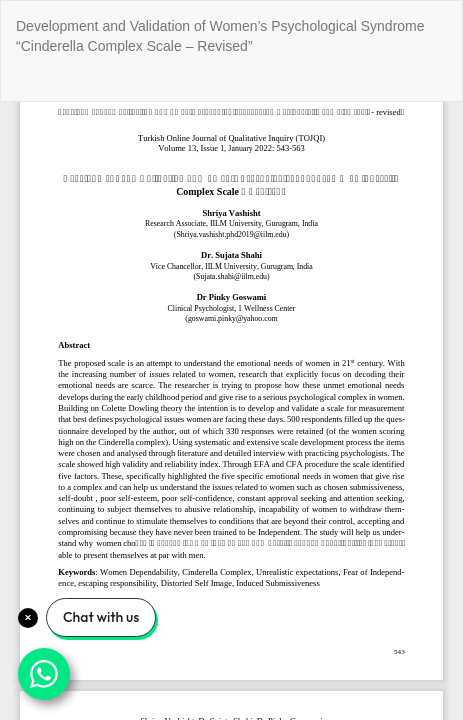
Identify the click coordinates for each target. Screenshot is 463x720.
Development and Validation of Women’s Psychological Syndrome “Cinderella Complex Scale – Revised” (220, 36)
